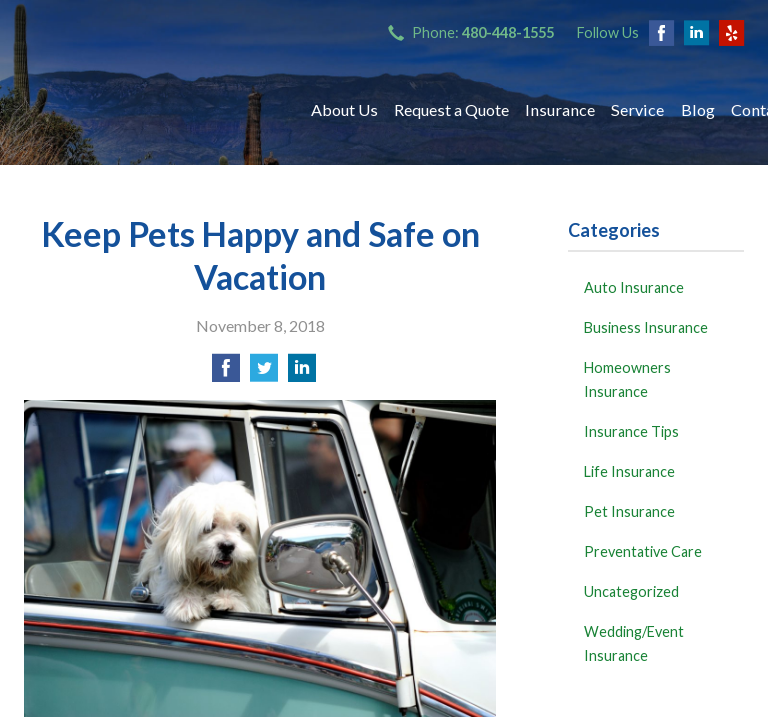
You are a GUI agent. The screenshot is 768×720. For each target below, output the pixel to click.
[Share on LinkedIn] (302, 373)
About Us (344, 109)
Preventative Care (643, 551)
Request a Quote (451, 109)
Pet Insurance (629, 511)
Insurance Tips (631, 431)
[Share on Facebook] (226, 373)
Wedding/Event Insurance (634, 643)
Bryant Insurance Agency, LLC (149, 110)
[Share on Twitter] (264, 373)
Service (637, 109)
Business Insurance (646, 327)
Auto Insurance (634, 287)
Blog (698, 109)
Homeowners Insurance (627, 379)
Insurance (560, 109)
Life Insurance (629, 471)
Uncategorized (631, 591)
